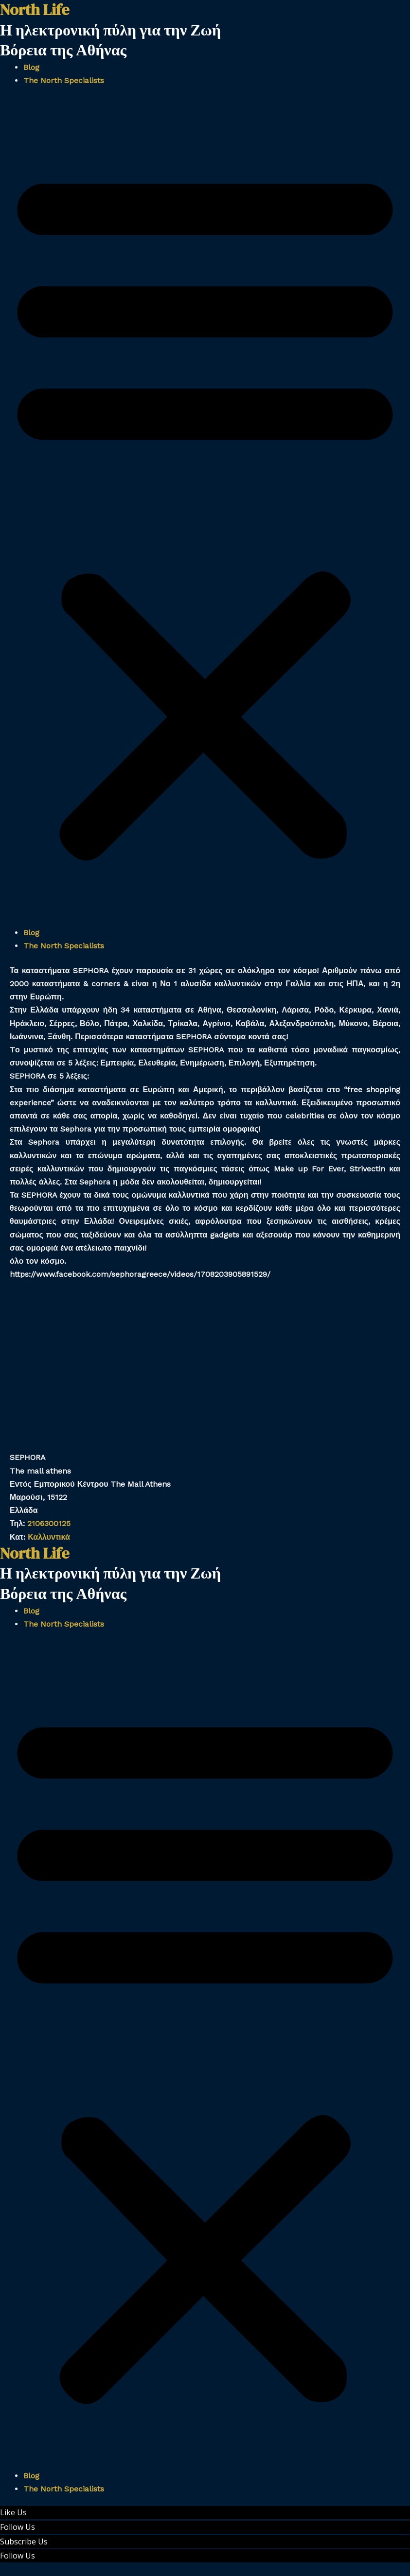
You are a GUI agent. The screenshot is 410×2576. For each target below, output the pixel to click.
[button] (205, 512)
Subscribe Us (24, 2541)
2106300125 (49, 1523)
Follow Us (17, 2527)
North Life (34, 1553)
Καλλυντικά (51, 1537)
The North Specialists (63, 80)
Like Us (13, 2512)
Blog (31, 67)
